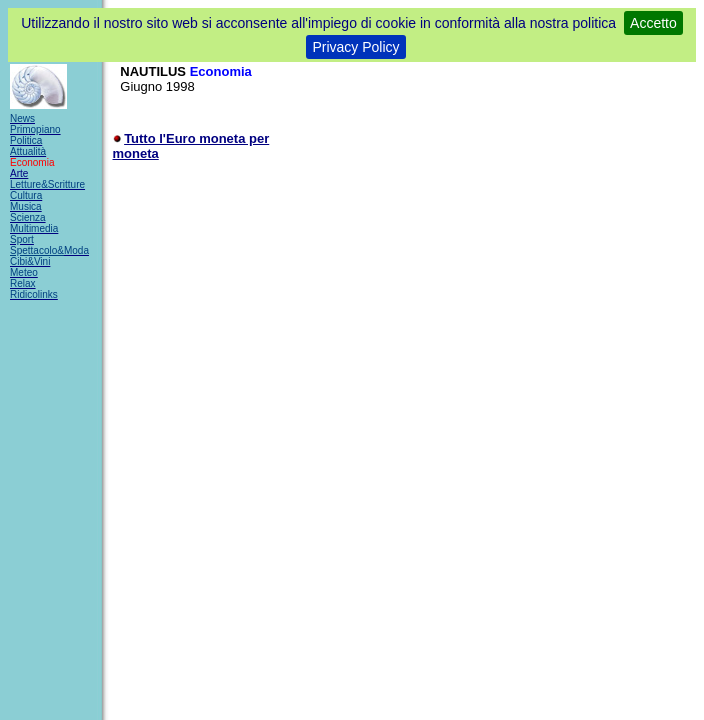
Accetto (653, 23)
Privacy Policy (355, 47)
